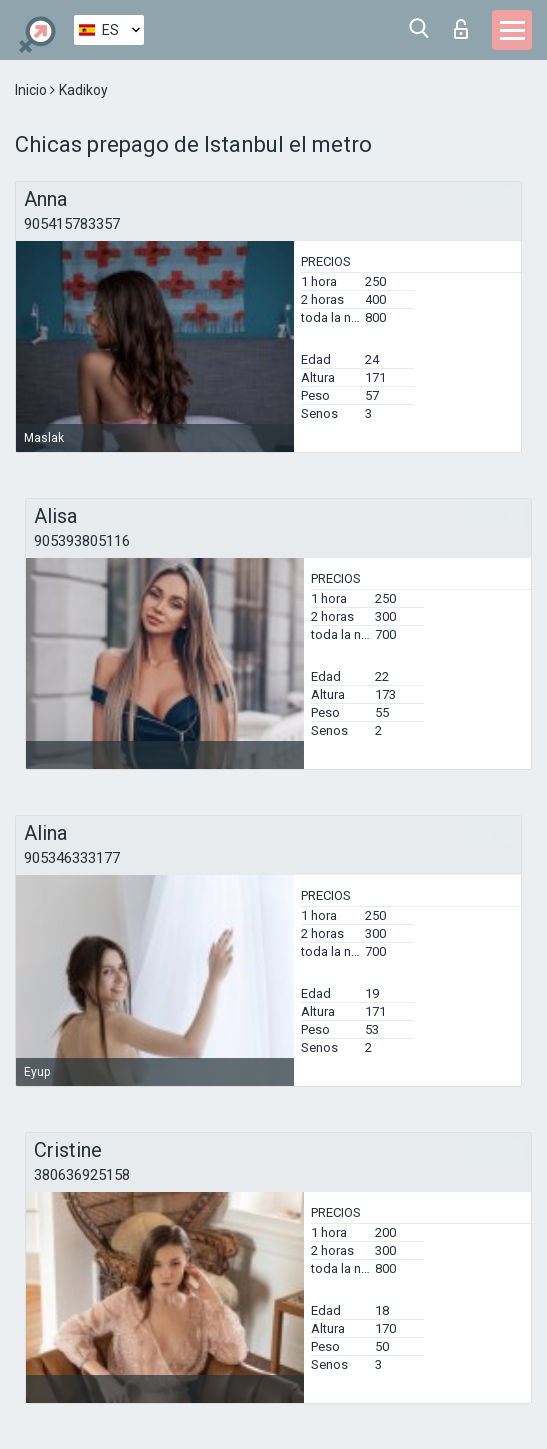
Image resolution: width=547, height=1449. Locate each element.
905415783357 (72, 224)
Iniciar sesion (461, 29)
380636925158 (82, 1175)
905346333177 (72, 858)
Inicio (32, 90)
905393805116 (82, 541)
